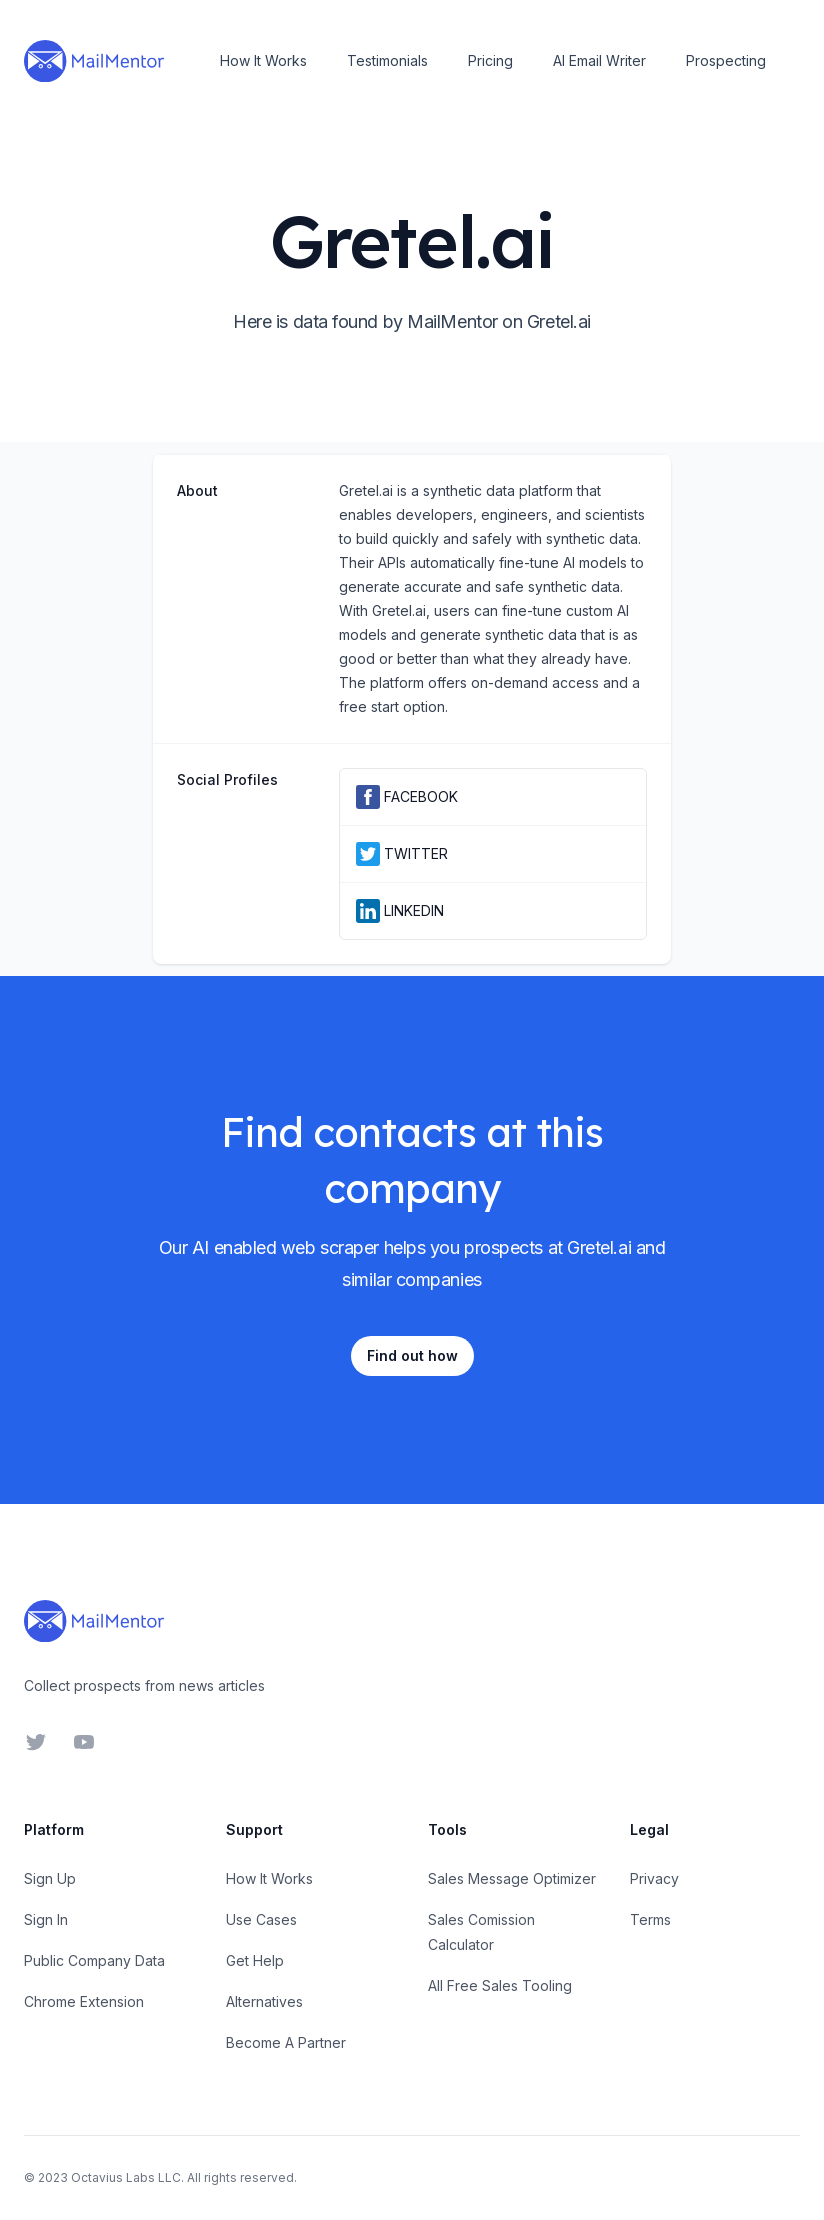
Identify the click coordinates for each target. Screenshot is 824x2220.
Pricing (490, 60)
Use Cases (261, 1919)
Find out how (412, 1355)
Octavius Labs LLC (126, 2177)
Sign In (46, 1919)
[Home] (94, 61)
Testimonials (387, 60)
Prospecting (726, 60)
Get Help (255, 1960)
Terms (650, 1919)
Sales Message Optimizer (512, 1878)
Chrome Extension (84, 2001)
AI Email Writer (599, 60)
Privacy (654, 1878)
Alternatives (264, 2001)
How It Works (263, 60)
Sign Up (50, 1878)
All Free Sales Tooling (500, 1985)
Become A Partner (286, 2042)
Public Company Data (94, 1960)
